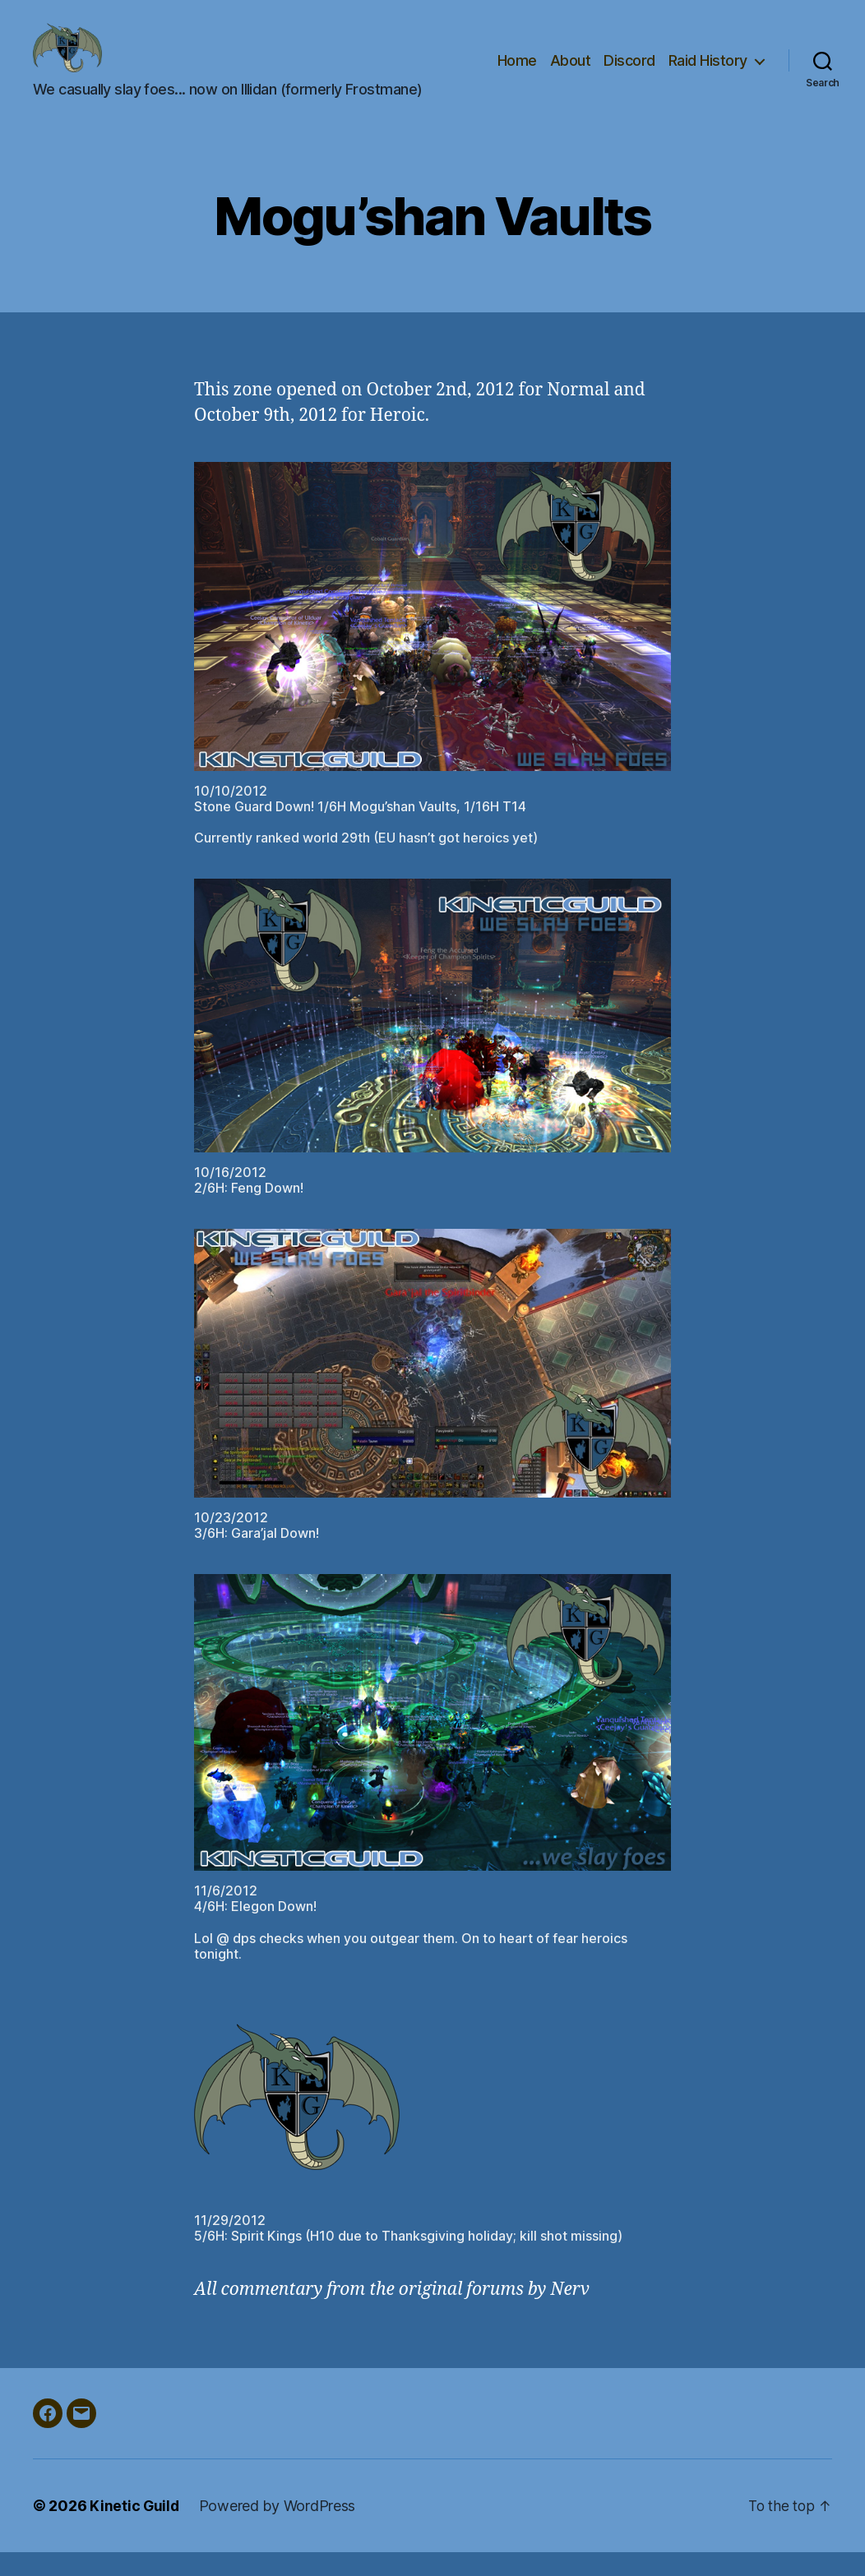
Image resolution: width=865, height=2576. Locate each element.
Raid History (707, 72)
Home (517, 72)
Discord (629, 72)
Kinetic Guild (135, 2529)
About (570, 72)
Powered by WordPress (279, 2529)
